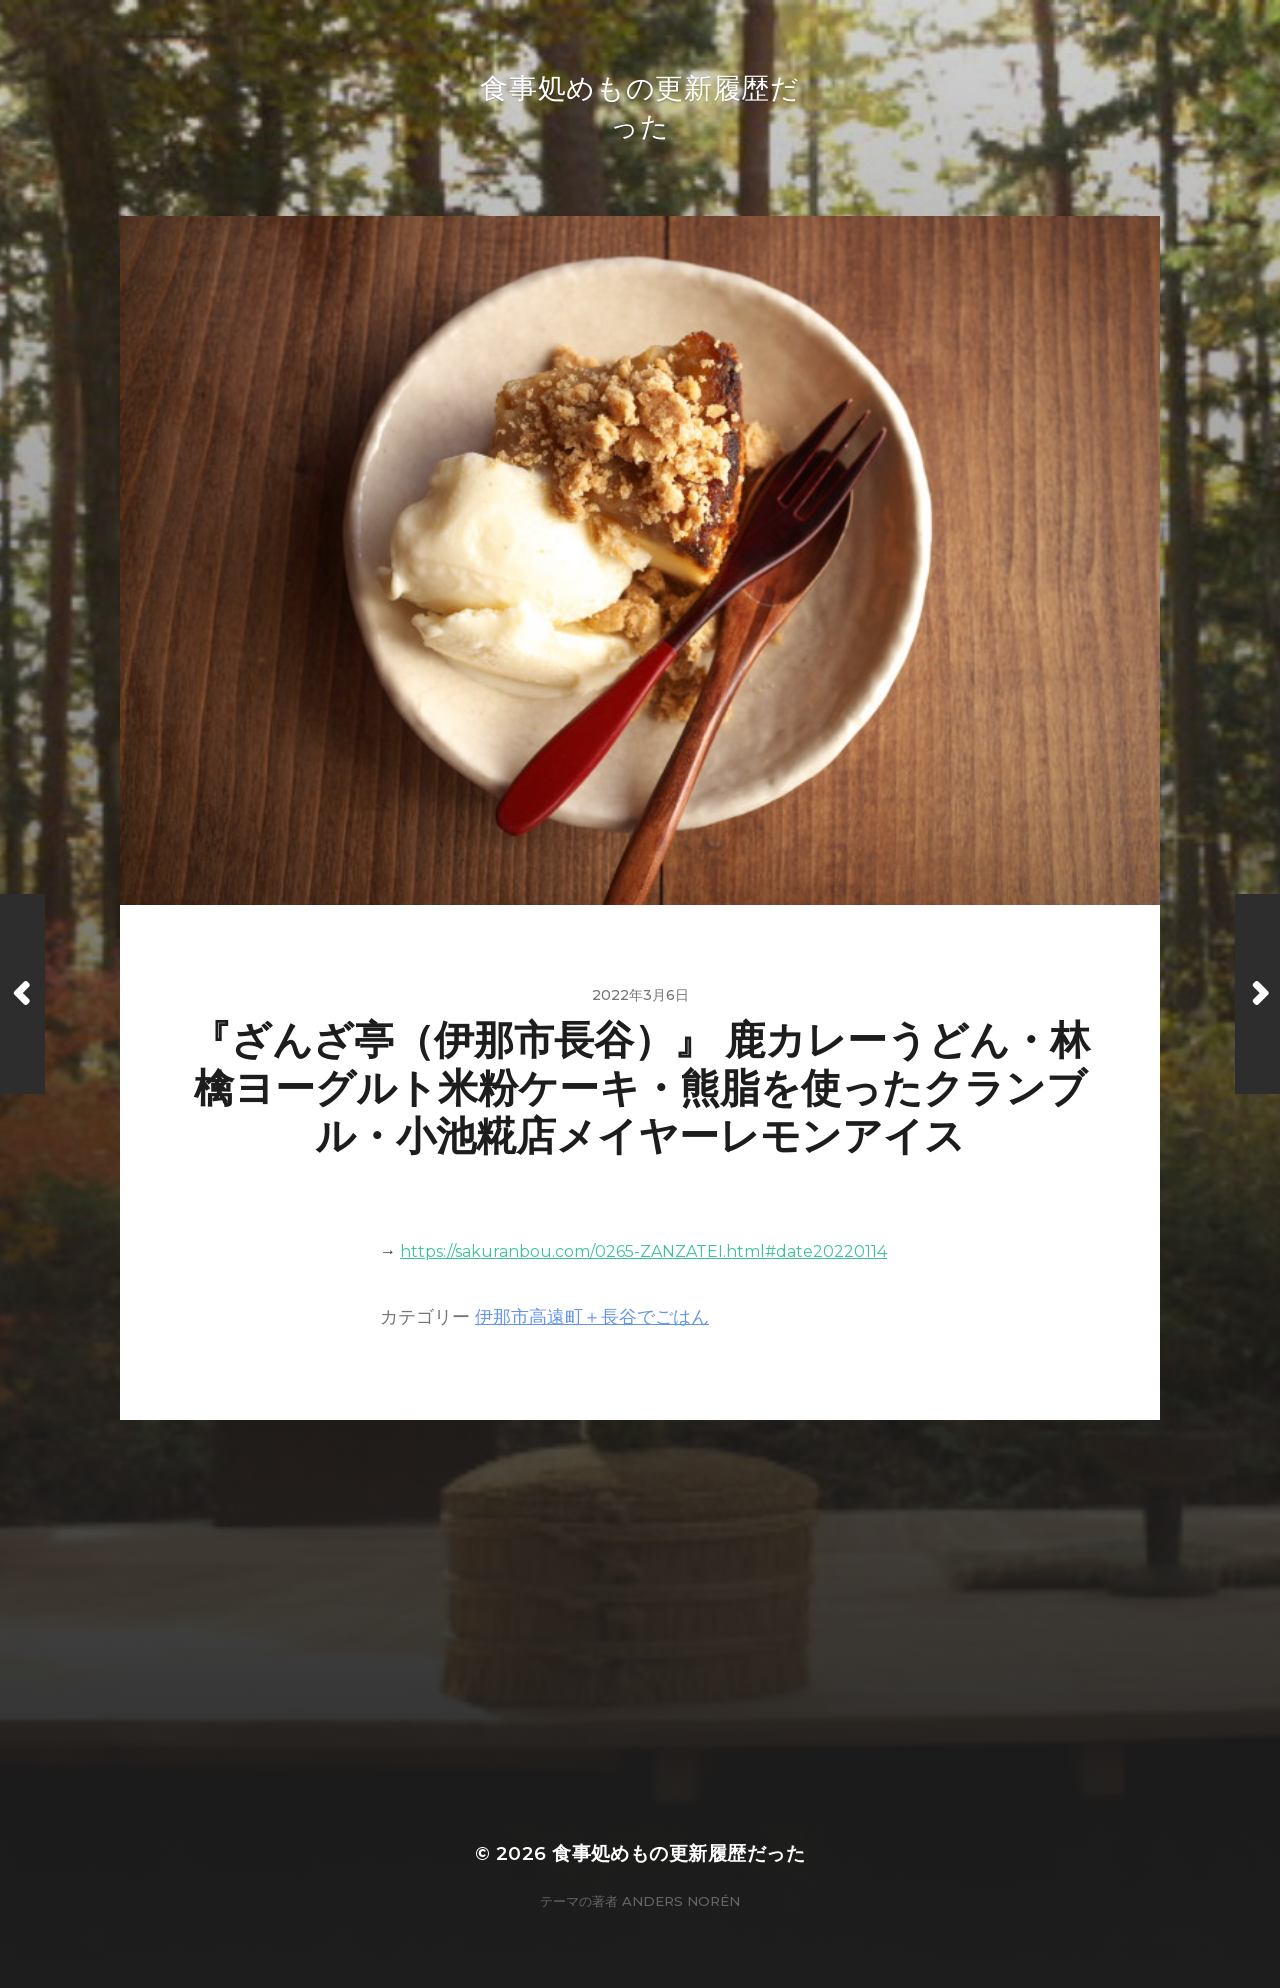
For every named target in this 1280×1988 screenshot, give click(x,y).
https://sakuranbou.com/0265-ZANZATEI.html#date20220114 (643, 1251)
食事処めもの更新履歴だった (678, 1853)
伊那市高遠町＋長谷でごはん (592, 1316)
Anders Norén (681, 1901)
